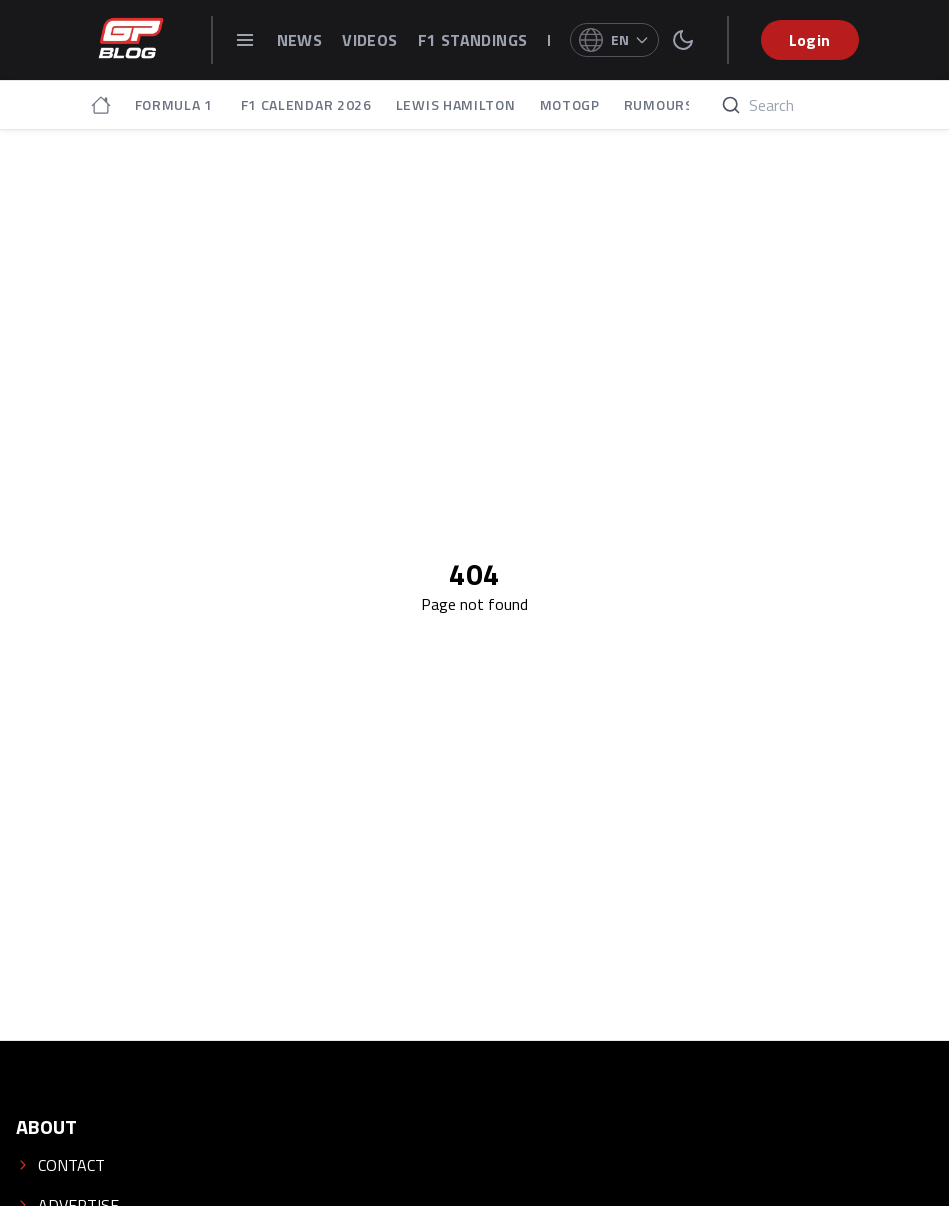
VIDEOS (369, 40)
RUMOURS (659, 105)
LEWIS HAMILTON (456, 105)
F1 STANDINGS (473, 40)
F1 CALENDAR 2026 (306, 105)
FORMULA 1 (176, 105)
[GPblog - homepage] (131, 40)
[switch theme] (683, 40)
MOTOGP (570, 105)
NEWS (300, 40)
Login (810, 40)
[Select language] (614, 40)
